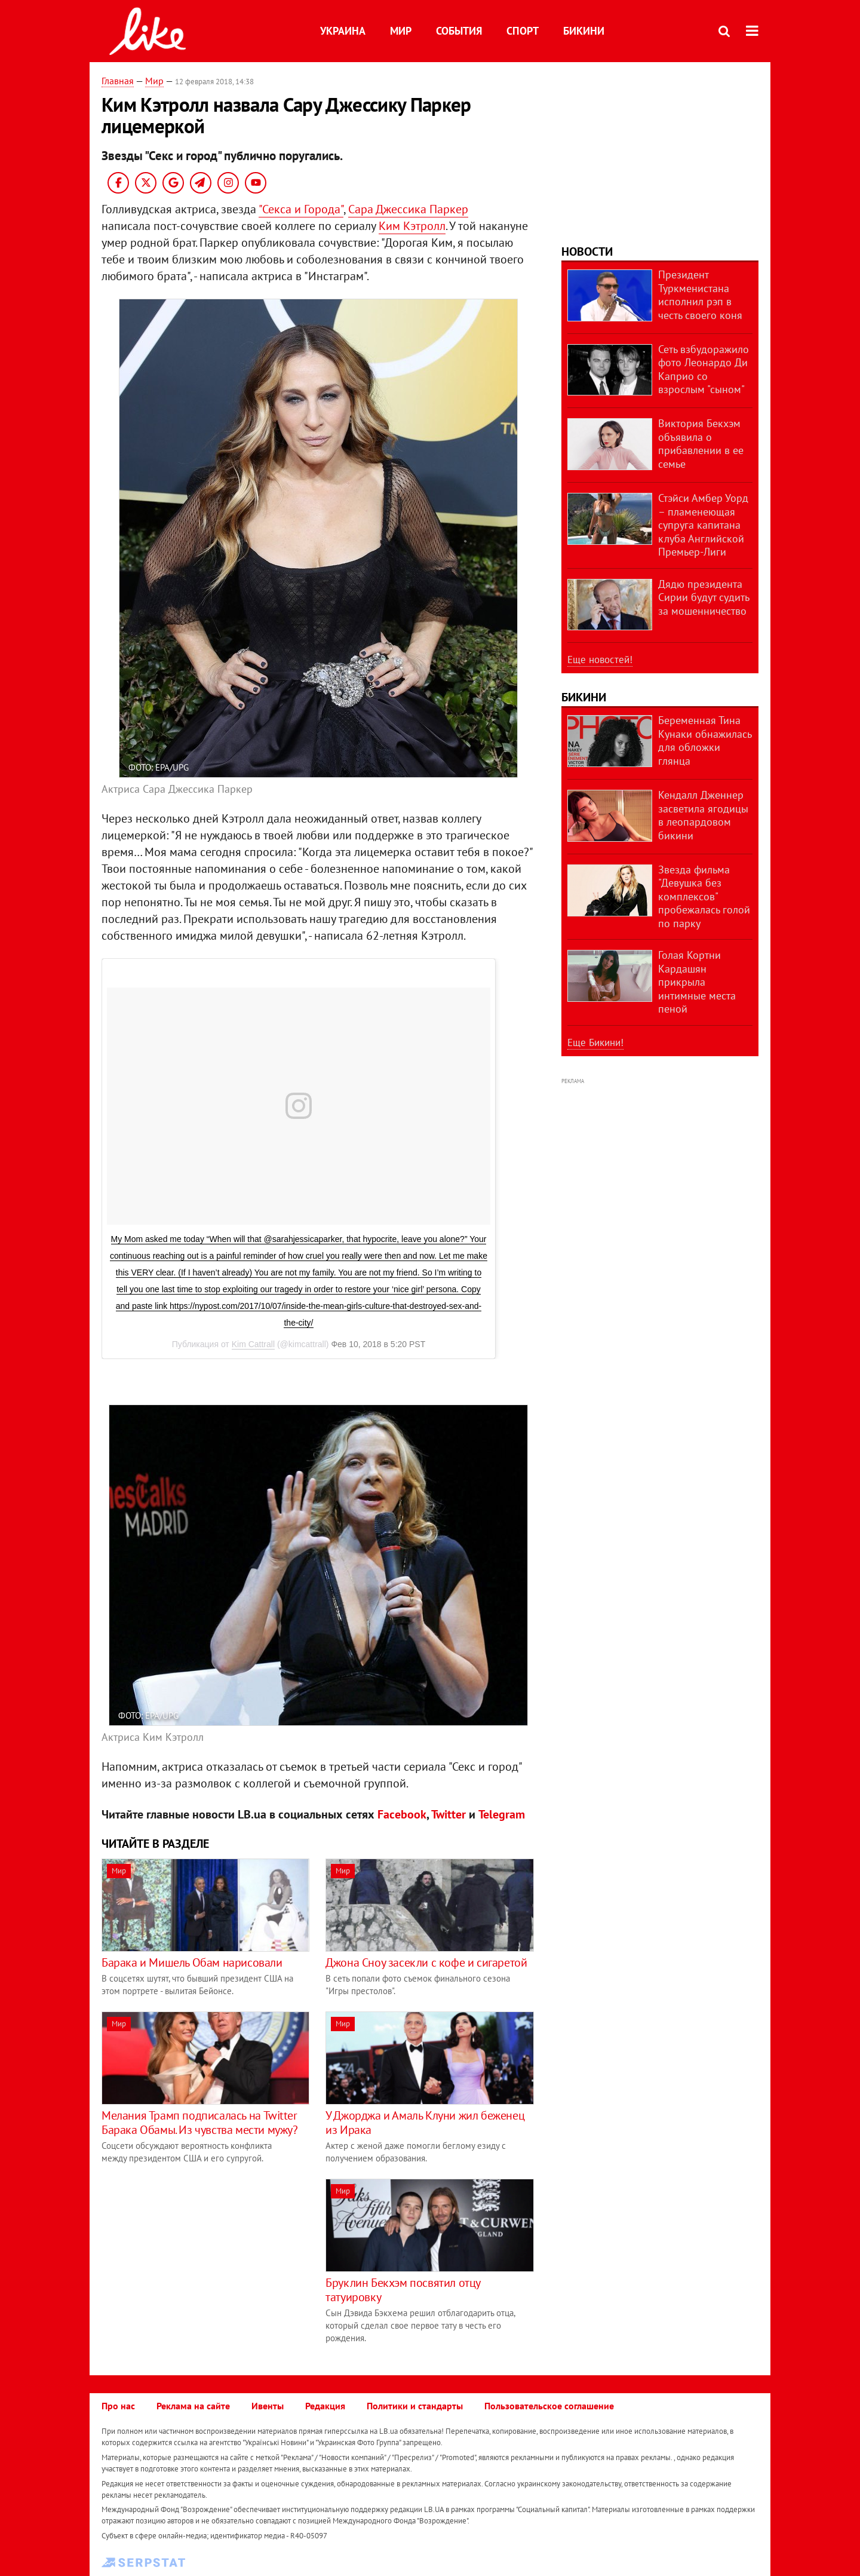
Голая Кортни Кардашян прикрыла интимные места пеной (697, 982)
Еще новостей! (599, 659)
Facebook (401, 1814)
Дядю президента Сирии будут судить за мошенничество (703, 597)
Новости (587, 251)
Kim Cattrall (253, 1344)
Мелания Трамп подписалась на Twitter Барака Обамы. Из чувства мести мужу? (200, 2123)
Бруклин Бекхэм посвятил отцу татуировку (402, 2290)
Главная (118, 81)
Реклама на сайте (193, 2406)
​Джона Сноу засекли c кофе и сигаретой (426, 1962)
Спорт (522, 31)
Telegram (501, 1814)
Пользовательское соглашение (549, 2406)
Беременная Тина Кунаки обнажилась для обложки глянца (704, 740)
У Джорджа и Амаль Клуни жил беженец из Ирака (424, 2123)
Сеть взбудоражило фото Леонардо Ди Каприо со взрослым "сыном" (703, 369)
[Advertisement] (202, 2262)
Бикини (583, 31)
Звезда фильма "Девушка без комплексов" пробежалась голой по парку (704, 896)
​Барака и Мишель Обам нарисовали (192, 1962)
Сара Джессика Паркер (408, 209)
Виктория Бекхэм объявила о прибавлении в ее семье (701, 443)
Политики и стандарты (415, 2406)
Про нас (118, 2406)
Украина (343, 31)
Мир (400, 31)
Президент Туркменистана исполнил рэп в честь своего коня (700, 295)
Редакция (325, 2406)
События (459, 31)
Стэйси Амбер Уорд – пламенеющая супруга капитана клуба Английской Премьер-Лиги (703, 525)
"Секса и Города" (301, 209)
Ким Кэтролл (412, 226)
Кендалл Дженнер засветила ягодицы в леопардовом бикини (703, 815)
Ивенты (267, 2406)
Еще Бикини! (595, 1042)
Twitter (448, 1814)
